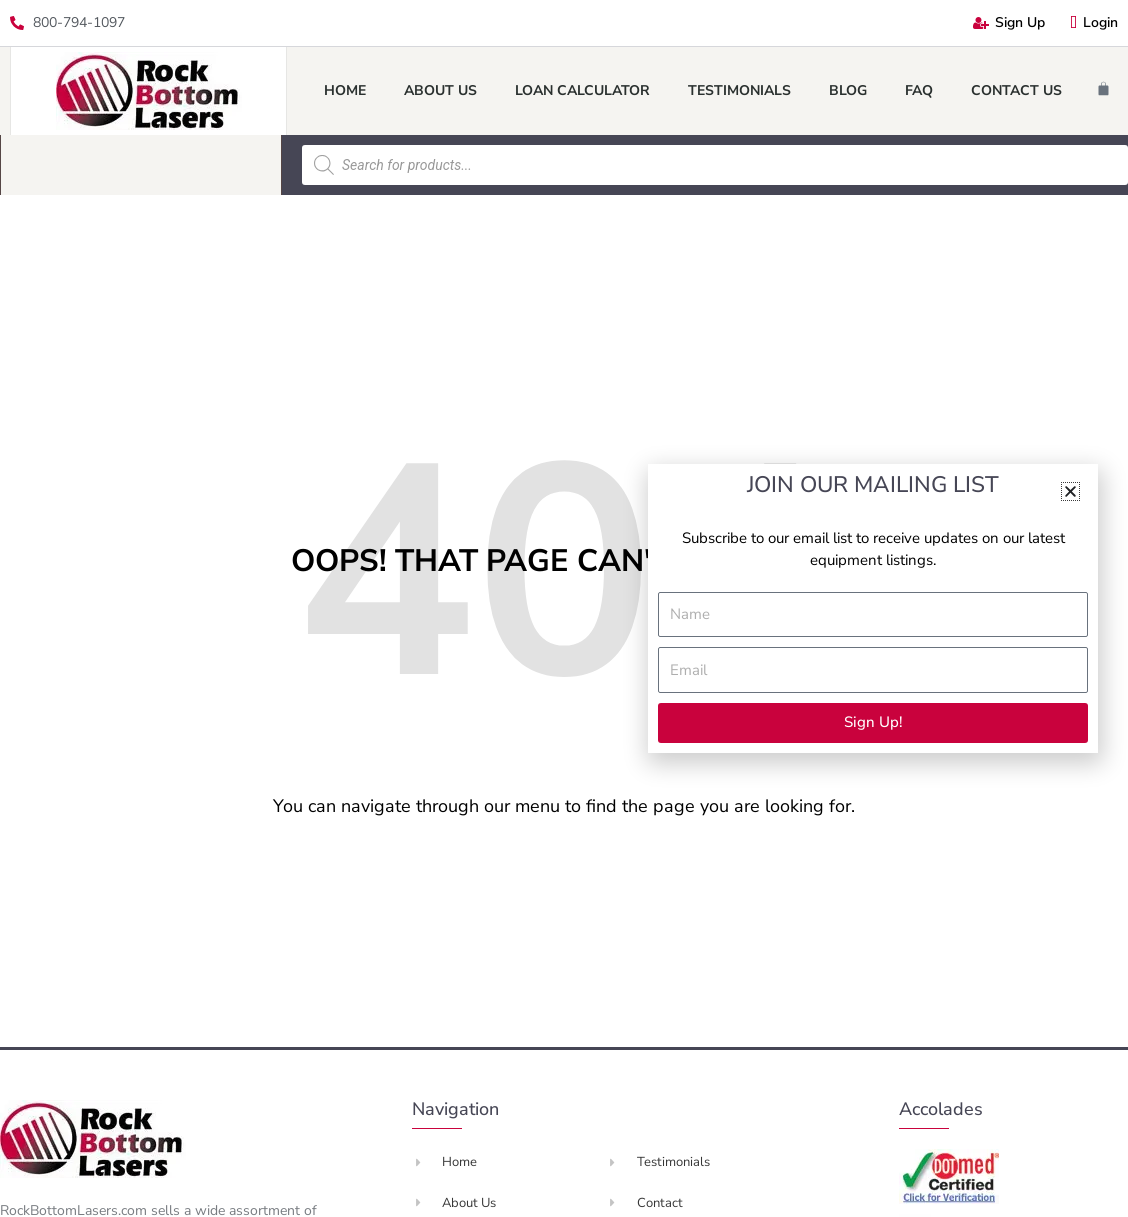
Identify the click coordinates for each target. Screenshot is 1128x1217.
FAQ (919, 90)
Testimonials (739, 90)
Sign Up (1009, 22)
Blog (848, 90)
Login (1094, 22)
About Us (440, 90)
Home (345, 90)
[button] (1070, 491)
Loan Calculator (582, 90)
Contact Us (1016, 90)
